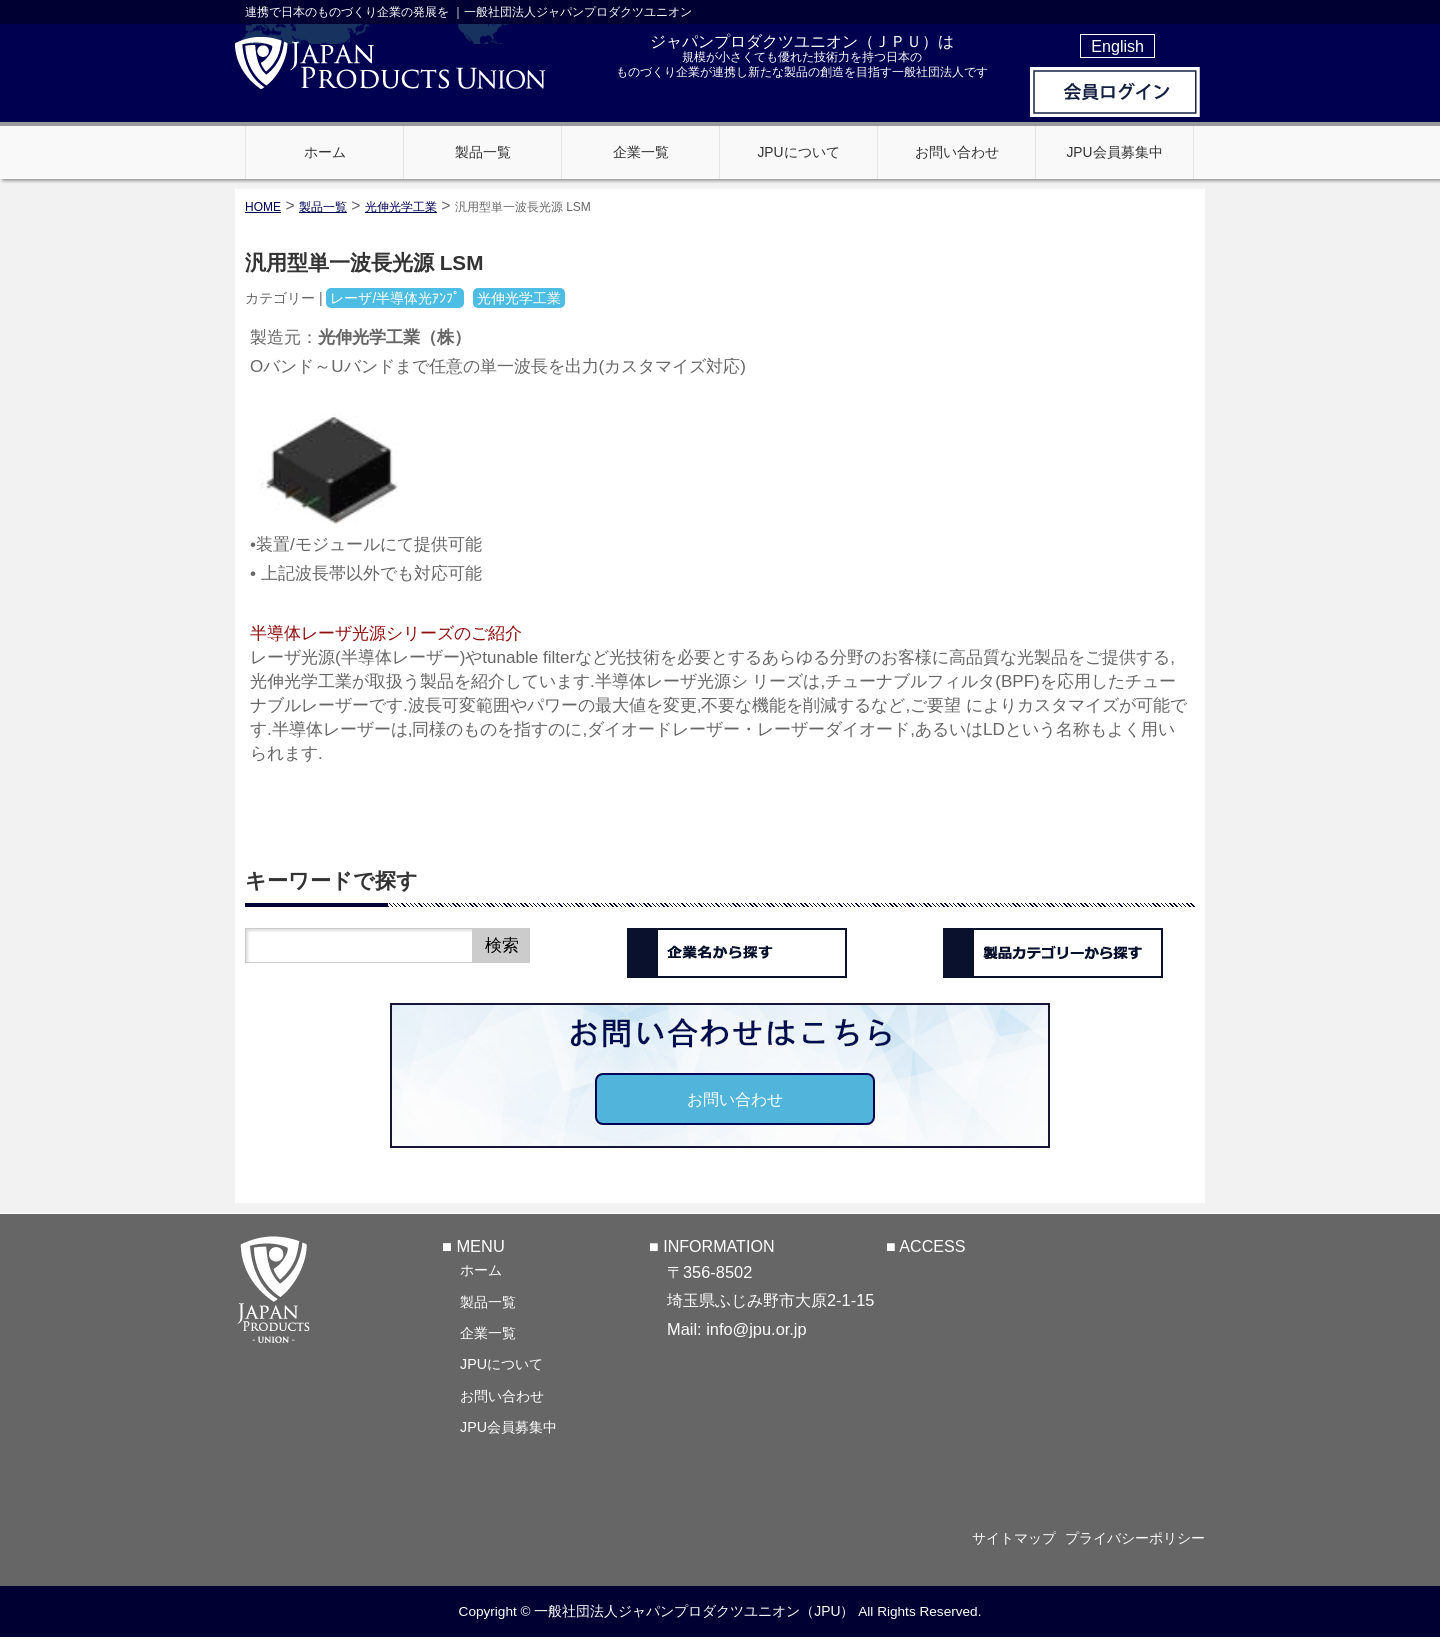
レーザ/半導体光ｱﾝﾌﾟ (395, 298)
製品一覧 (488, 1301)
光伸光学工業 (401, 207)
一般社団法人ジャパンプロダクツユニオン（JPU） (694, 1612)
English (1117, 46)
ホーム (481, 1269)
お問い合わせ (735, 1099)
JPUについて (501, 1363)
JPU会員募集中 (508, 1426)
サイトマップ (1002, 1538)
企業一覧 (488, 1332)
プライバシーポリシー (1135, 1538)
